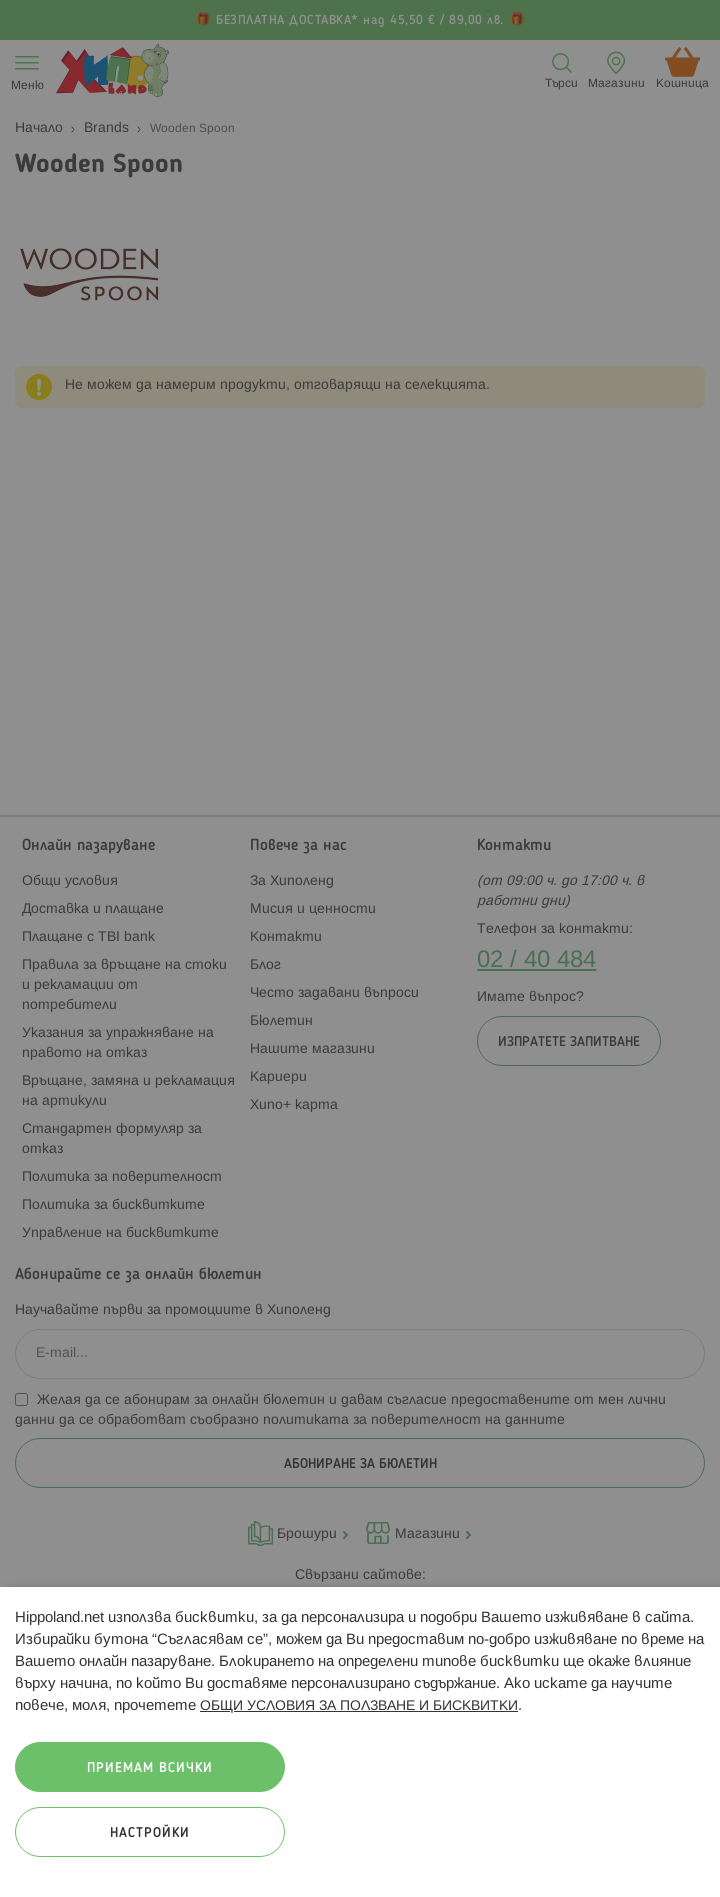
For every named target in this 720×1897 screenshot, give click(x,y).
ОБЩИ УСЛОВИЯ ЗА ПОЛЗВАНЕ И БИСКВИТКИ (359, 1706)
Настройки (150, 1833)
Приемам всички (150, 1768)
